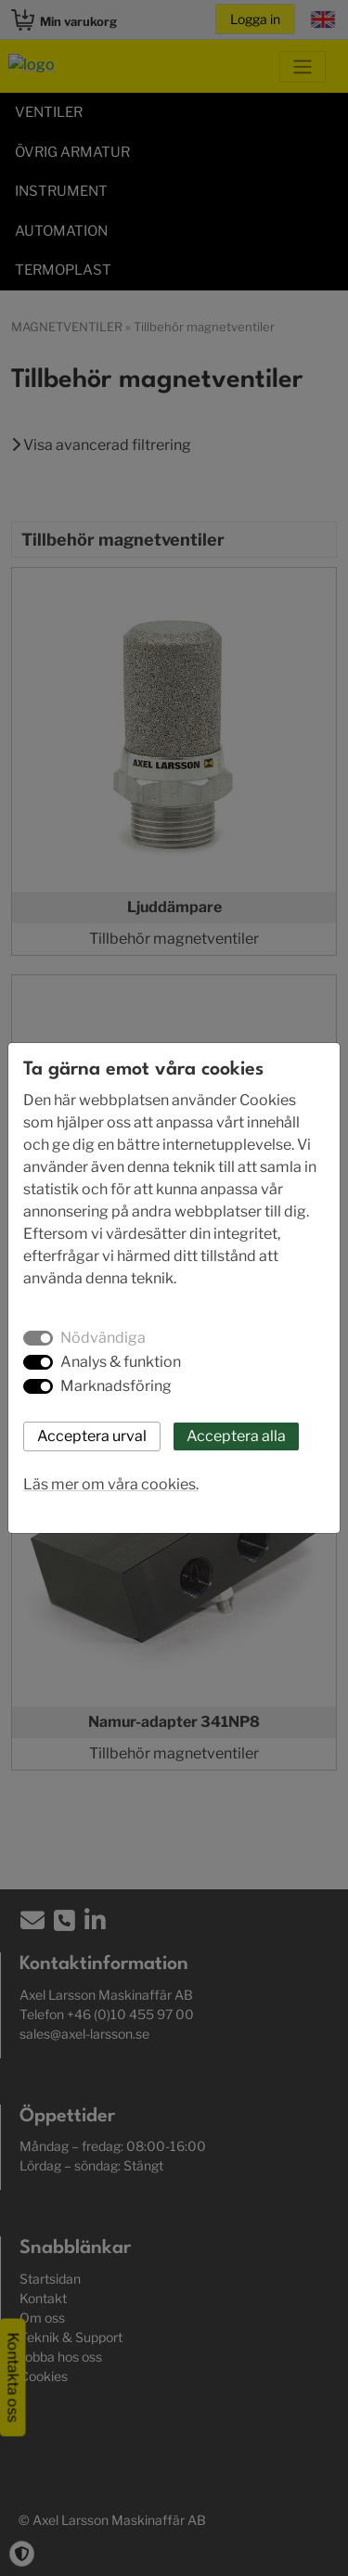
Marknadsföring (116, 1386)
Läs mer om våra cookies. (111, 1484)
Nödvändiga (103, 1337)
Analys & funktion (120, 1362)
